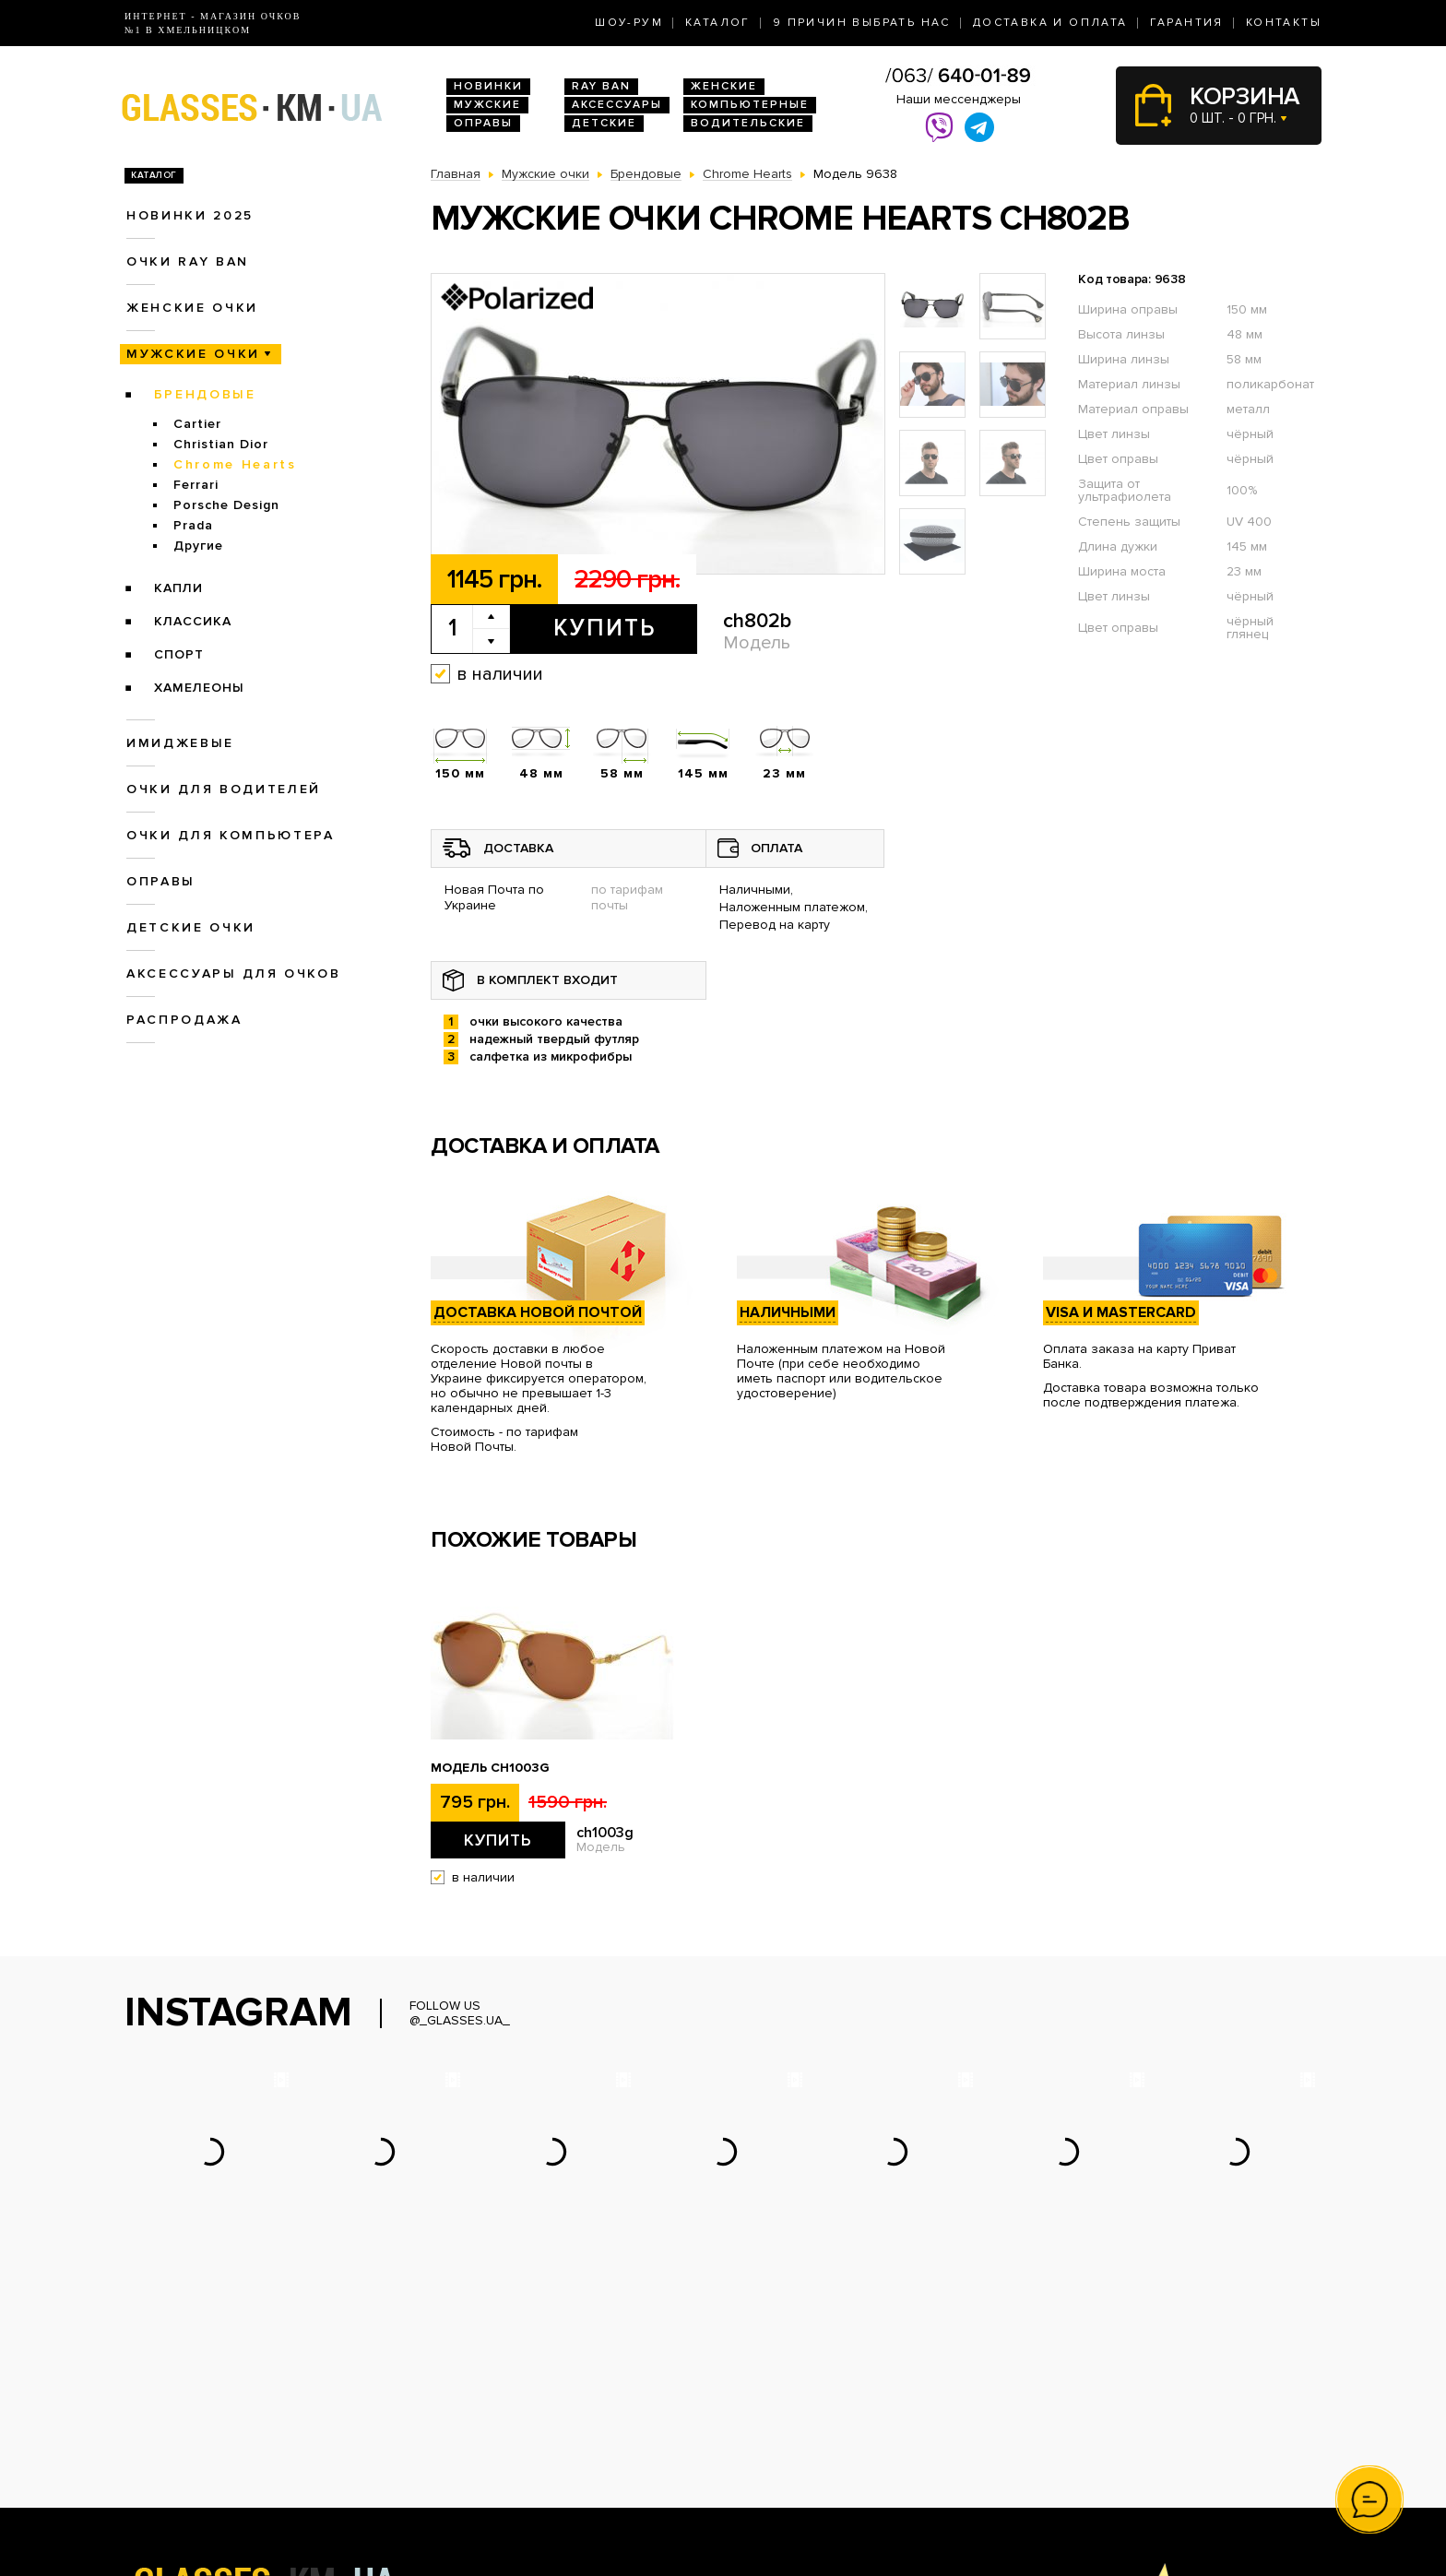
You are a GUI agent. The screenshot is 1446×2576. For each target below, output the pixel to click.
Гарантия (1187, 23)
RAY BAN (601, 86)
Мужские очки (193, 354)
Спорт (179, 654)
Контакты (1284, 23)
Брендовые (205, 394)
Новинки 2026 (475, 2394)
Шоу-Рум (629, 23)
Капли (178, 588)
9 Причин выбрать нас (862, 23)
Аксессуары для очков (233, 973)
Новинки (488, 86)
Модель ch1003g (490, 1768)
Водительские (748, 123)
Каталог (718, 23)
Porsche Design (226, 505)
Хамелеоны (199, 687)
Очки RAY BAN (187, 261)
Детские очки (190, 927)
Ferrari (196, 485)
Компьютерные (750, 105)
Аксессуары (617, 105)
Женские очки (192, 307)
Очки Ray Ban (473, 2413)
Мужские (487, 105)
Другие (198, 545)
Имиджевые (180, 743)
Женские (724, 86)
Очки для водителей (223, 789)
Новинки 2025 (190, 215)
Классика (192, 621)
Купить (604, 628)
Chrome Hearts (235, 464)
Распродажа (184, 1019)
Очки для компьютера (230, 835)
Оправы (483, 123)
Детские (604, 123)
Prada (193, 525)
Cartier (197, 424)
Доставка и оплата (1050, 23)
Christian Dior (220, 444)
